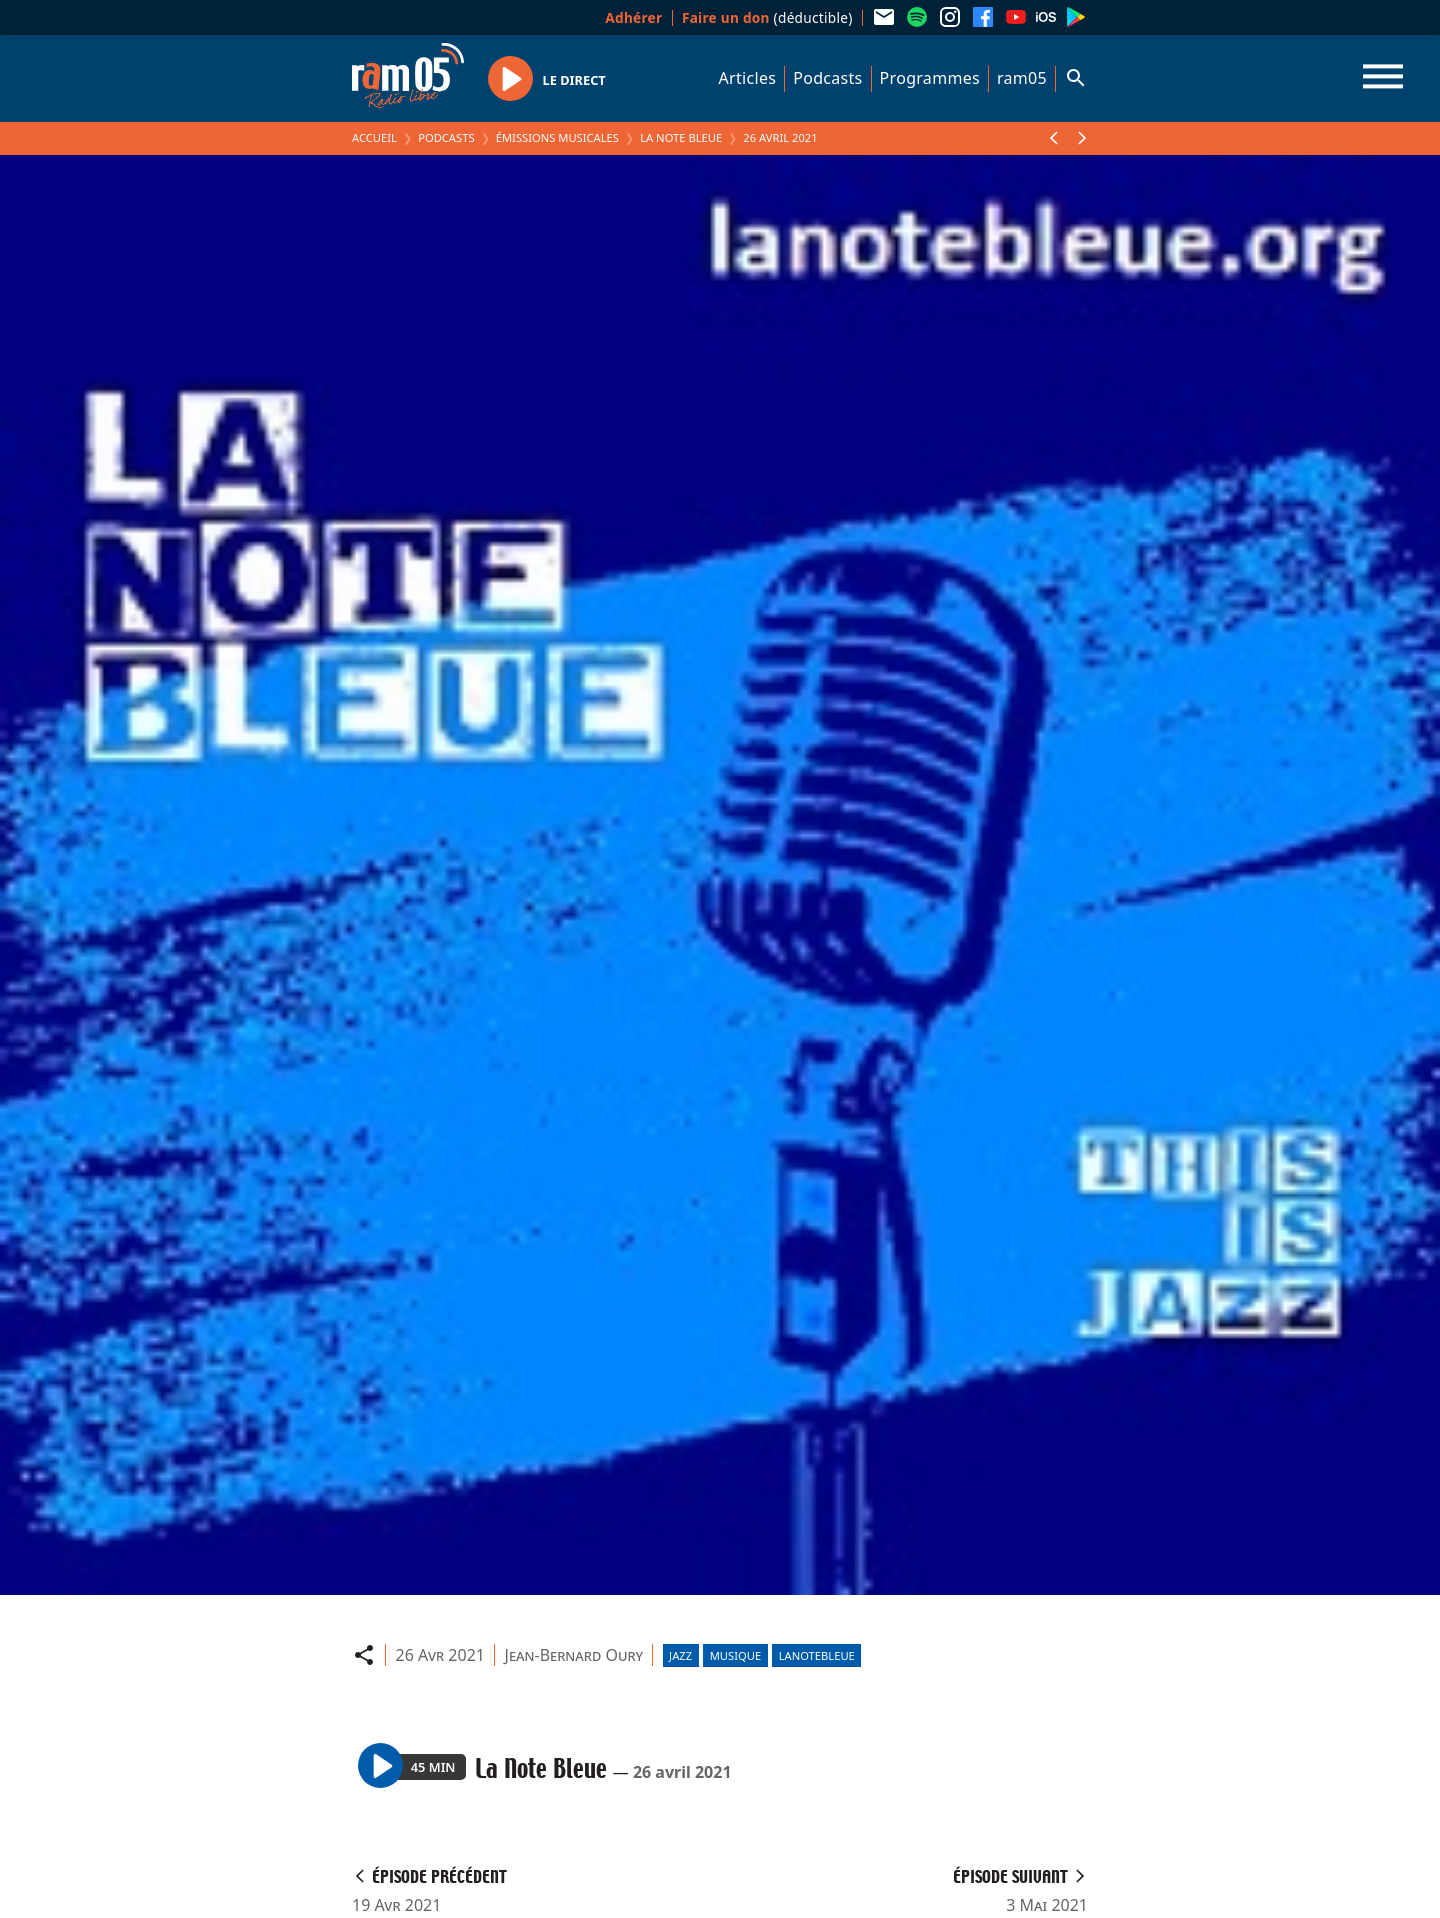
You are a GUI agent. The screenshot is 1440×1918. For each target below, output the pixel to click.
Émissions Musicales (557, 137)
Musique (735, 1655)
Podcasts (827, 78)
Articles (748, 78)
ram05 (1022, 78)
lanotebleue (817, 1655)
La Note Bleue (681, 137)
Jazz (680, 1655)
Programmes (930, 78)
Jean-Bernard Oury (574, 1655)
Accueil (374, 137)
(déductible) (767, 17)
